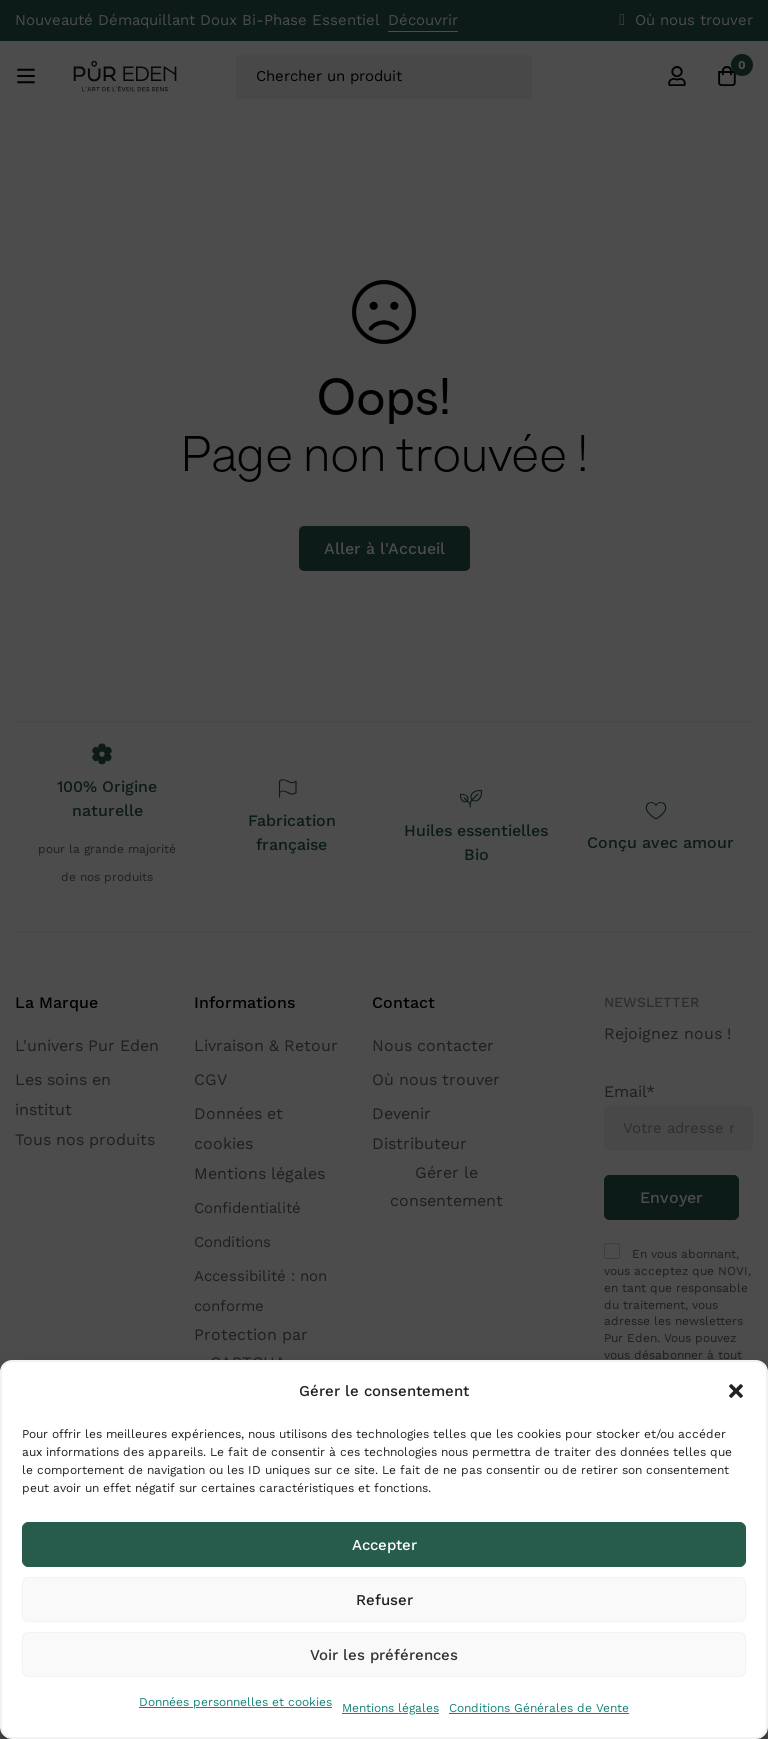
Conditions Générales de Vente (539, 1708)
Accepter (384, 1545)
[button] (736, 1391)
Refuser (384, 1600)
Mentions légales (390, 1708)
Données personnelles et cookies (235, 1702)
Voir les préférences (384, 1655)
